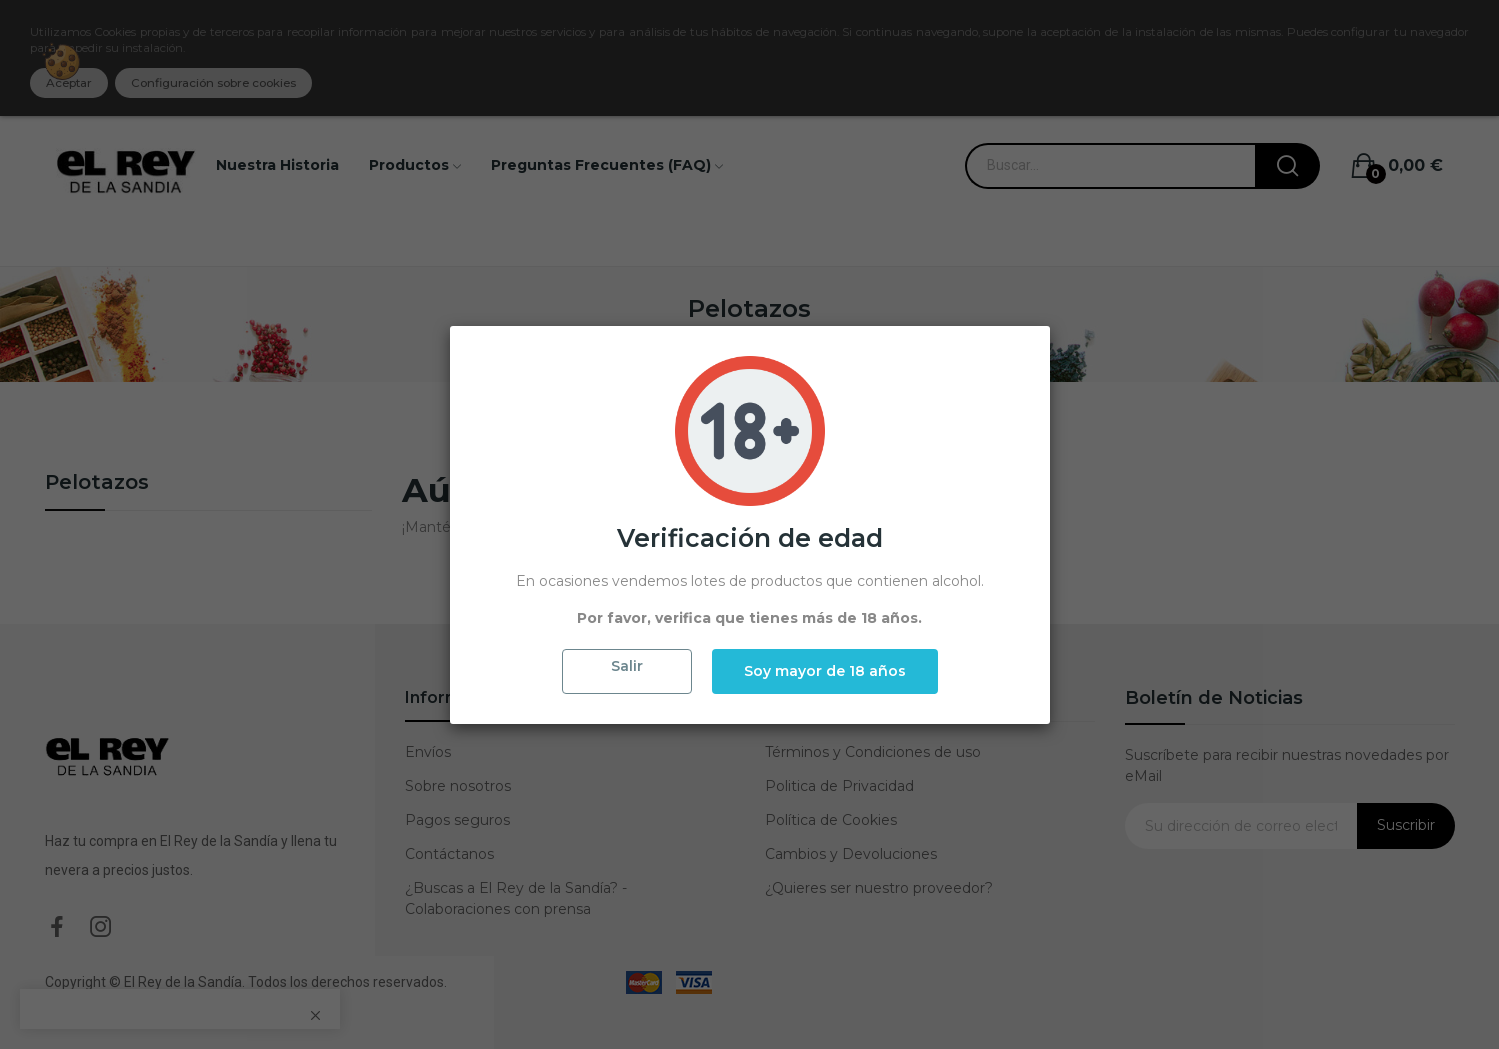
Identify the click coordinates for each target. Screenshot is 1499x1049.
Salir (627, 666)
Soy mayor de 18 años (825, 671)
